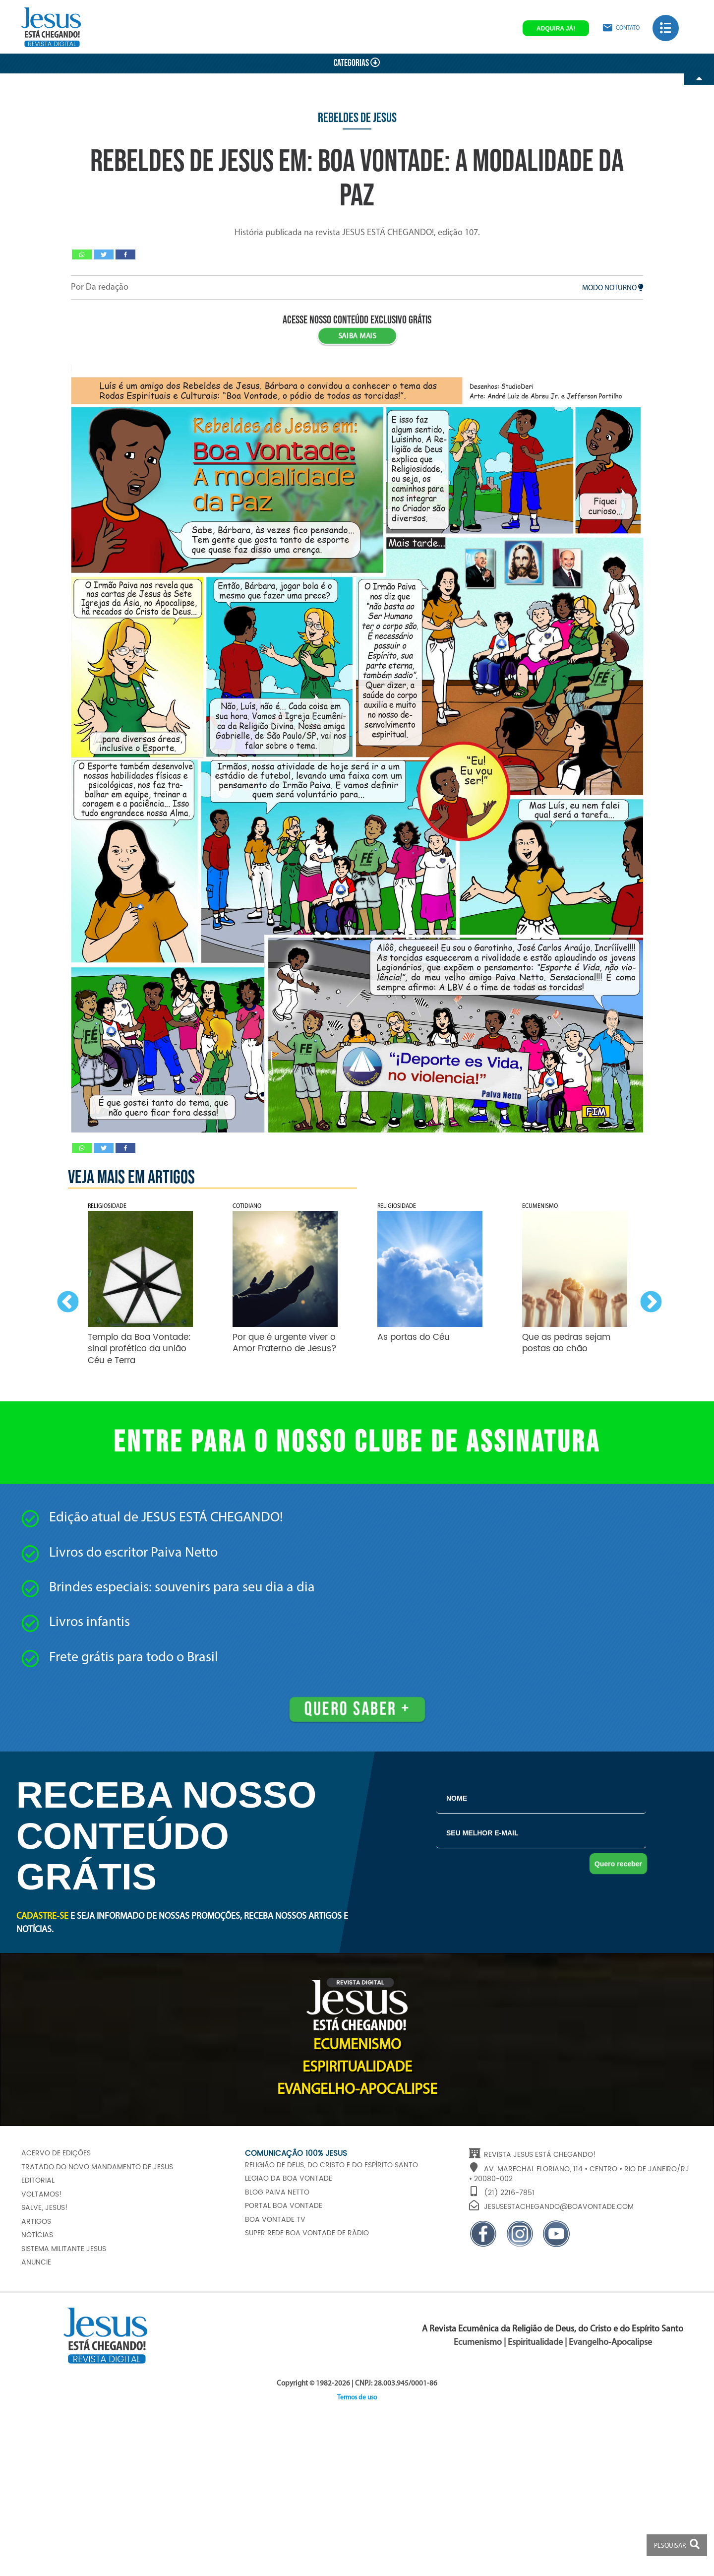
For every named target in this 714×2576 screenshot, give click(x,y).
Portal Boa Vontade (283, 2205)
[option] (140, 1287)
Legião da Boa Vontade (288, 2178)
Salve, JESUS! (44, 2207)
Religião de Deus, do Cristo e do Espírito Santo (331, 2165)
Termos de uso (357, 2397)
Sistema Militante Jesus (63, 2249)
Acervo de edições (56, 2153)
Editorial (38, 2180)
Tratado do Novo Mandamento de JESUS (97, 2167)
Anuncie (36, 2262)
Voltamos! (41, 2194)
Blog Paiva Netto (277, 2192)
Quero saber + (357, 1709)
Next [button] (648, 1300)
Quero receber (618, 1864)
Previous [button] (65, 1300)
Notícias (37, 2235)
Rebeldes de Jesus (357, 118)
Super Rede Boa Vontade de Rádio (307, 2233)
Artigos (36, 2221)
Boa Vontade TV (275, 2219)
